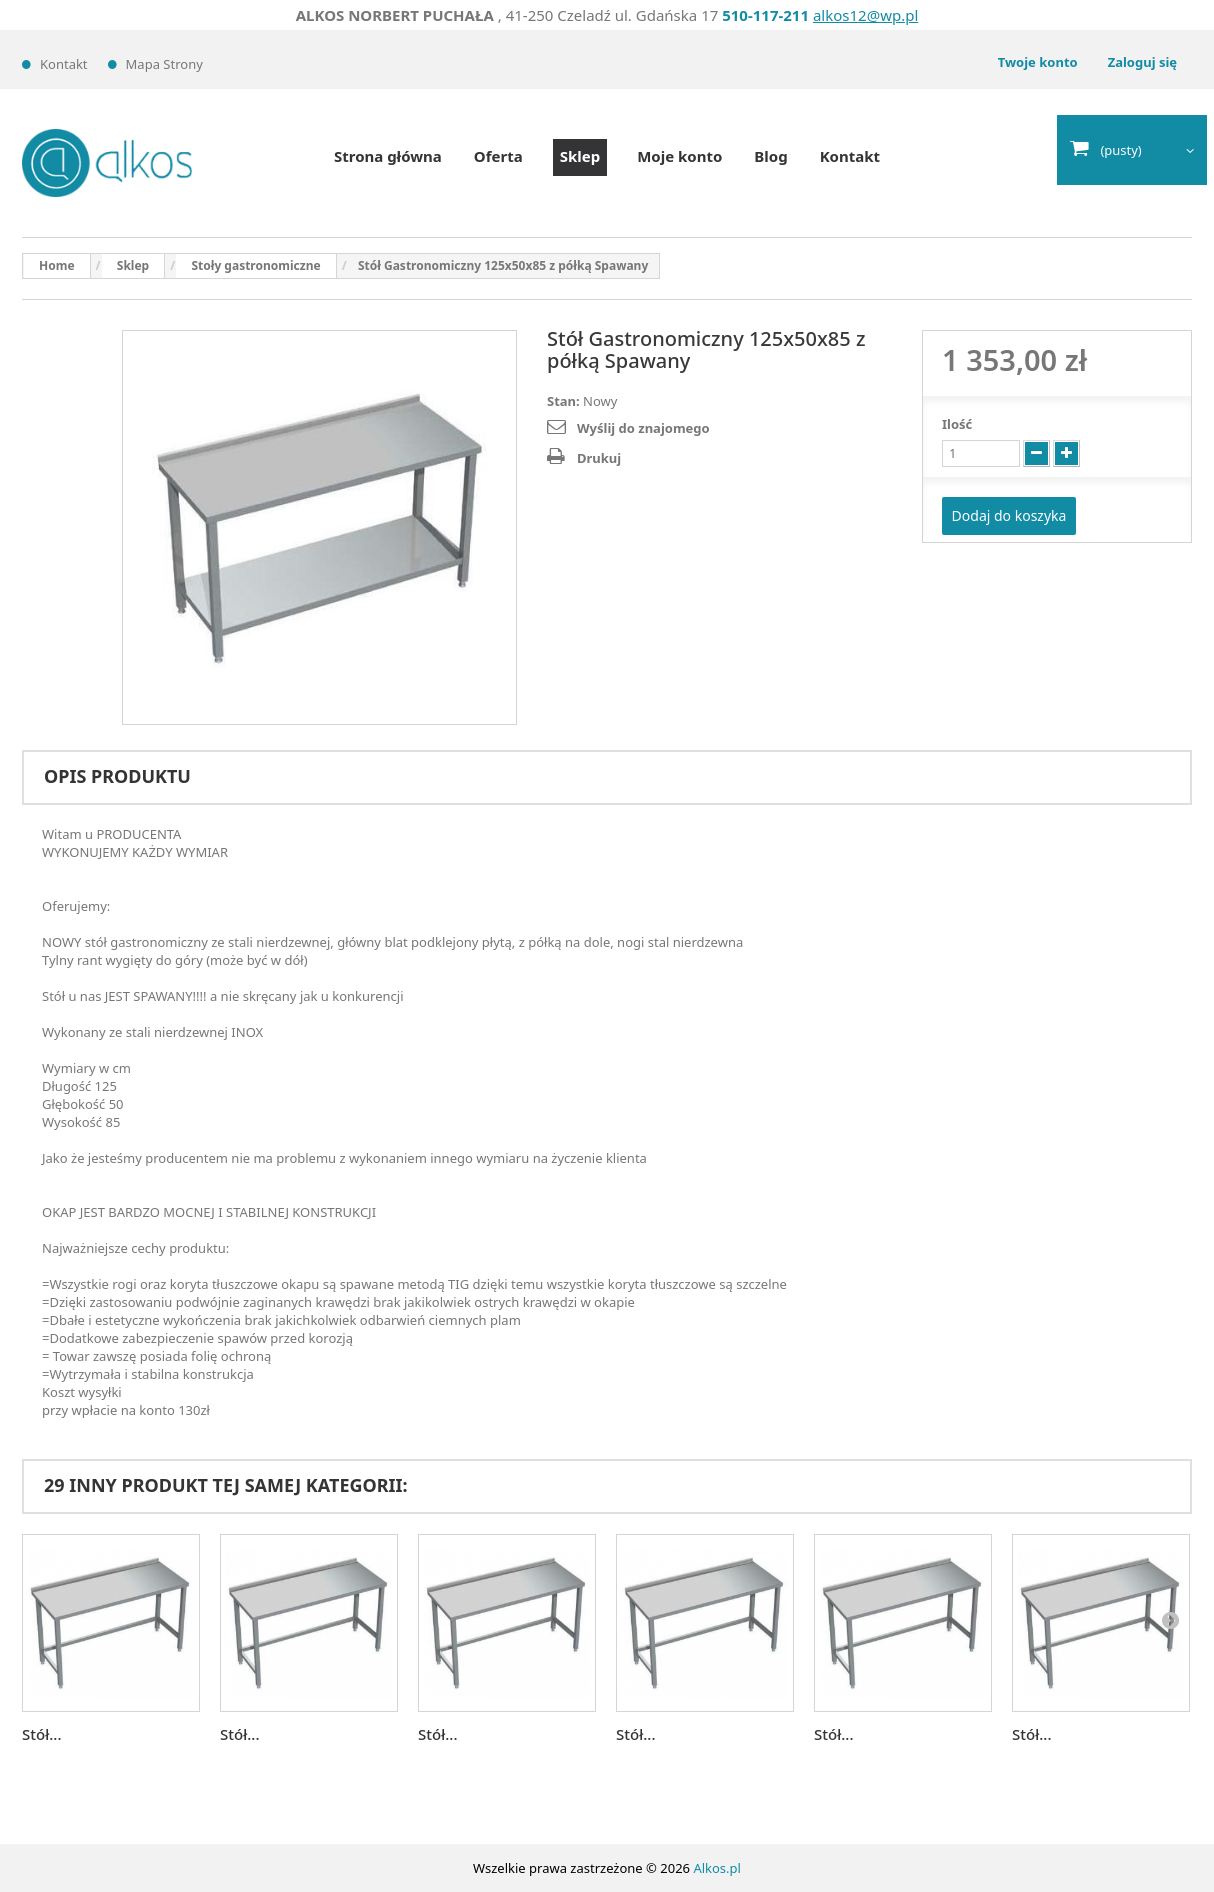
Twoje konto (1038, 62)
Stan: (563, 401)
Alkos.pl (717, 1868)
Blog (770, 156)
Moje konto (679, 156)
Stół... (41, 1734)
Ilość (957, 424)
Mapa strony (164, 64)
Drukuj (599, 458)
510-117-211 (765, 15)
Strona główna (388, 156)
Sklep (580, 156)
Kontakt (64, 64)
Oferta (498, 156)
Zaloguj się (1142, 62)
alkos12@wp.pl (865, 15)
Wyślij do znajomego (643, 428)
